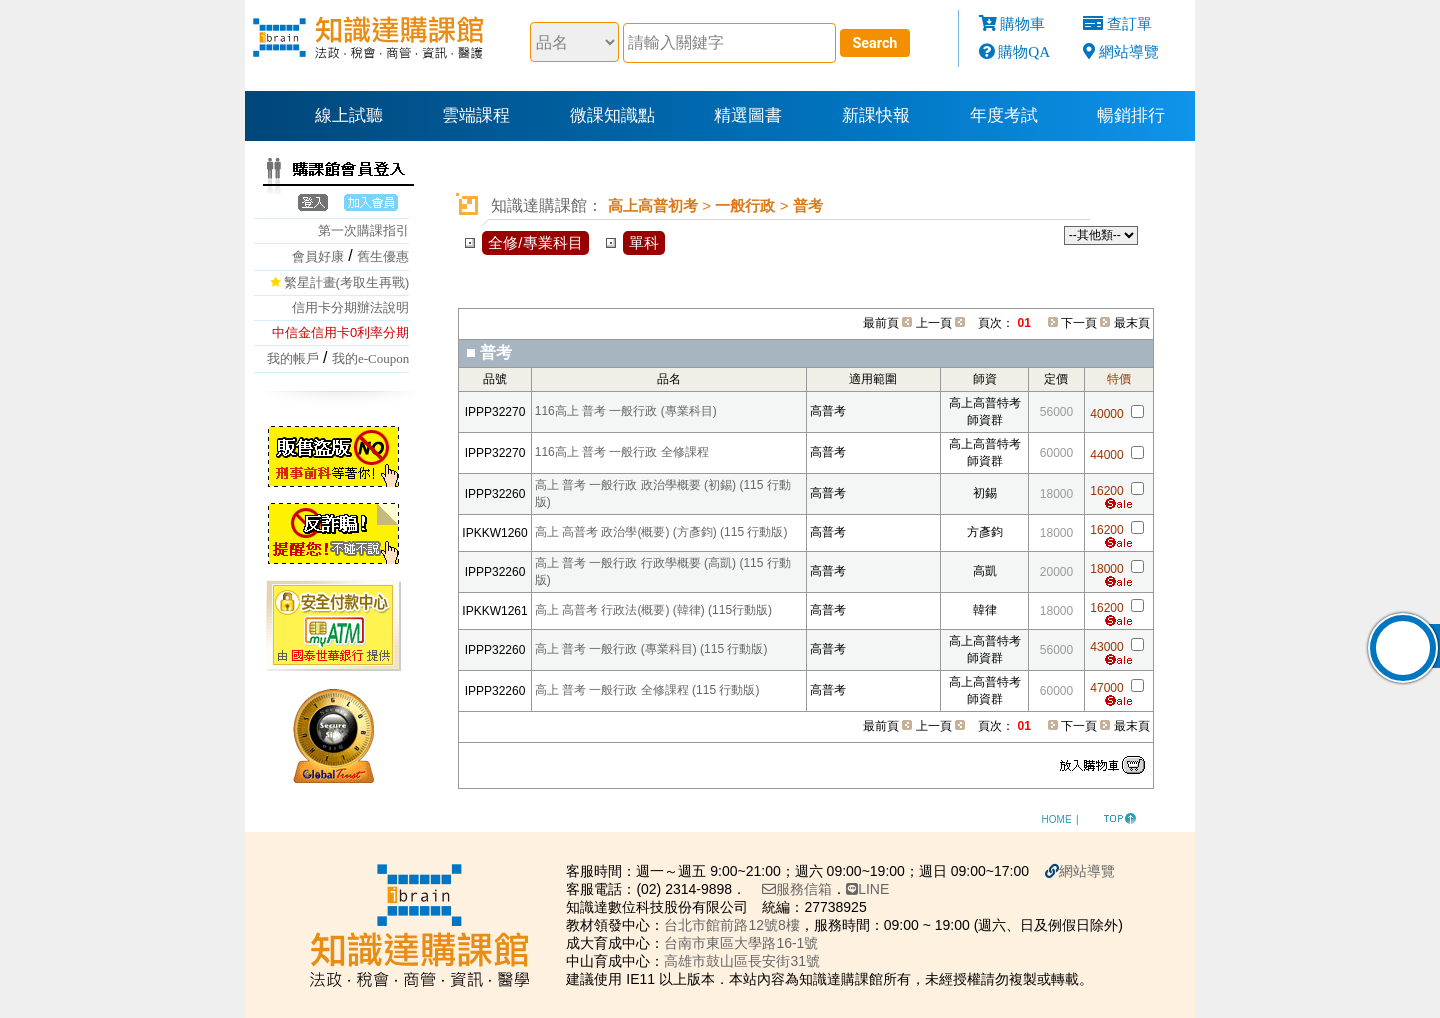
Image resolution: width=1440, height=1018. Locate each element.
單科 (644, 242)
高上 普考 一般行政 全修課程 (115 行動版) (647, 690)
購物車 (1022, 23)
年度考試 (1004, 115)
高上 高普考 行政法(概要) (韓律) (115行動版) (653, 610)
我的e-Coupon (370, 358)
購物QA (1024, 51)
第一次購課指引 (363, 230)
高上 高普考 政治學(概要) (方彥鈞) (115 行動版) (661, 532)
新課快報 (876, 115)
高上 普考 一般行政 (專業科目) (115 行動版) (651, 649)
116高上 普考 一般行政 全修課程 (622, 452)
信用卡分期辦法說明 (350, 307)
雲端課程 (476, 115)
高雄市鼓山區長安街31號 (705, 960)
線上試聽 (349, 115)
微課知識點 (612, 115)
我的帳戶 (293, 358)
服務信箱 (760, 888)
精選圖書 (748, 115)
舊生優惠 (383, 256)
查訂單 (1129, 23)
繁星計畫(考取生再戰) (347, 282)
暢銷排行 (1131, 115)
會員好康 (318, 256)
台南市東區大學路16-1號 (704, 942)
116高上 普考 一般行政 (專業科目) (626, 411)
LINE (830, 888)
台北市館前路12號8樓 (694, 924)
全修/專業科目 (535, 242)
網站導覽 (1129, 51)
